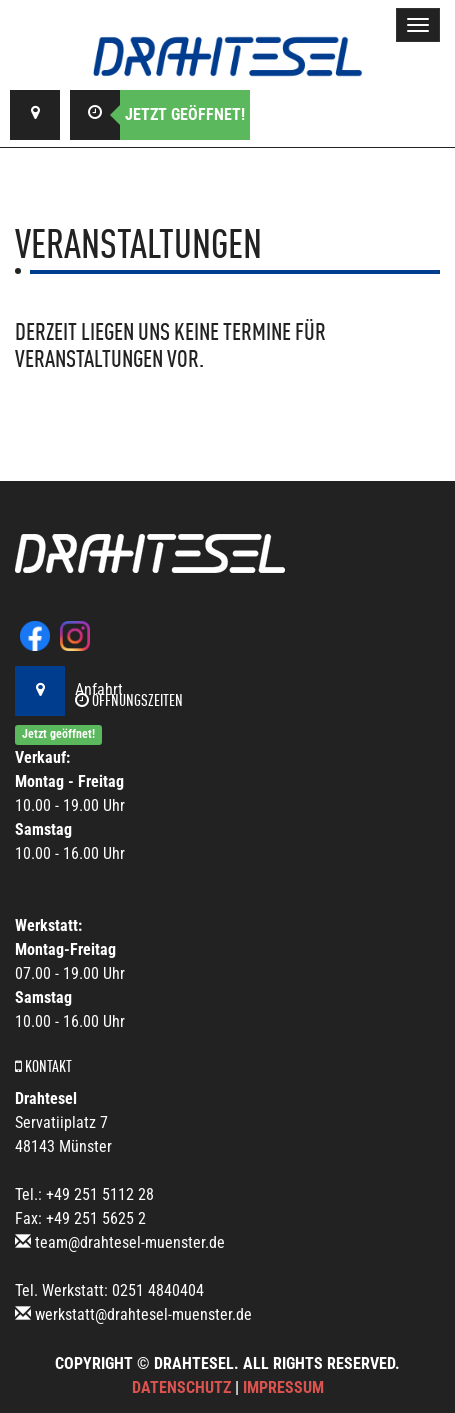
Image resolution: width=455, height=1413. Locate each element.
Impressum (283, 1387)
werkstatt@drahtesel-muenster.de (143, 1314)
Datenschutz (181, 1387)
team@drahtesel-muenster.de (130, 1242)
